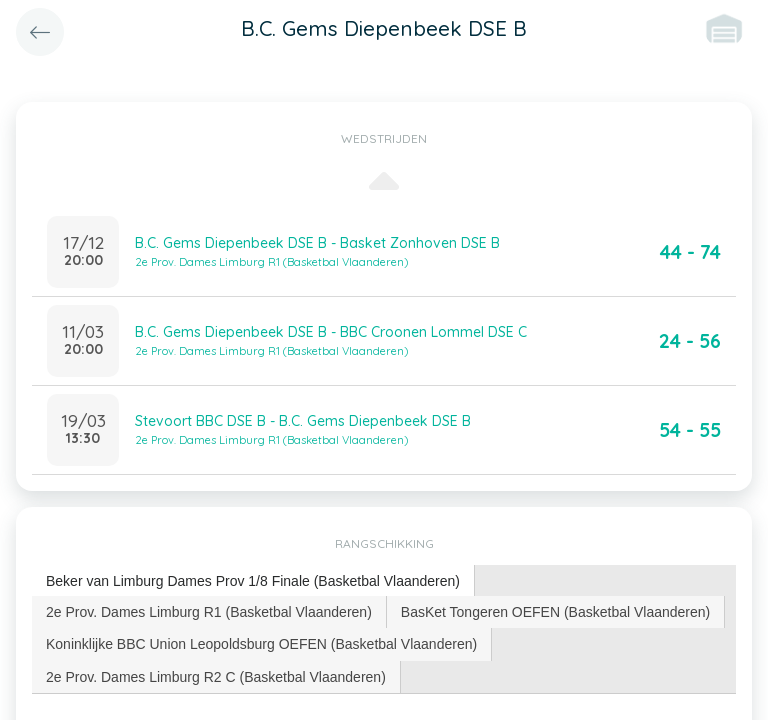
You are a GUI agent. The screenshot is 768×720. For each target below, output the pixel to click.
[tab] (253, 581)
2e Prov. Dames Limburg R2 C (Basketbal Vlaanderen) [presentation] (216, 677)
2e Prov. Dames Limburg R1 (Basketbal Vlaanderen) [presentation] (209, 612)
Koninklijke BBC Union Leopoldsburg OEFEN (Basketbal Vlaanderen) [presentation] (261, 644)
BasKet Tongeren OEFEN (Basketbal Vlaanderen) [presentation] (555, 612)
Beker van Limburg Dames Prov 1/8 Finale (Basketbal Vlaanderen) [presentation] (253, 581)
